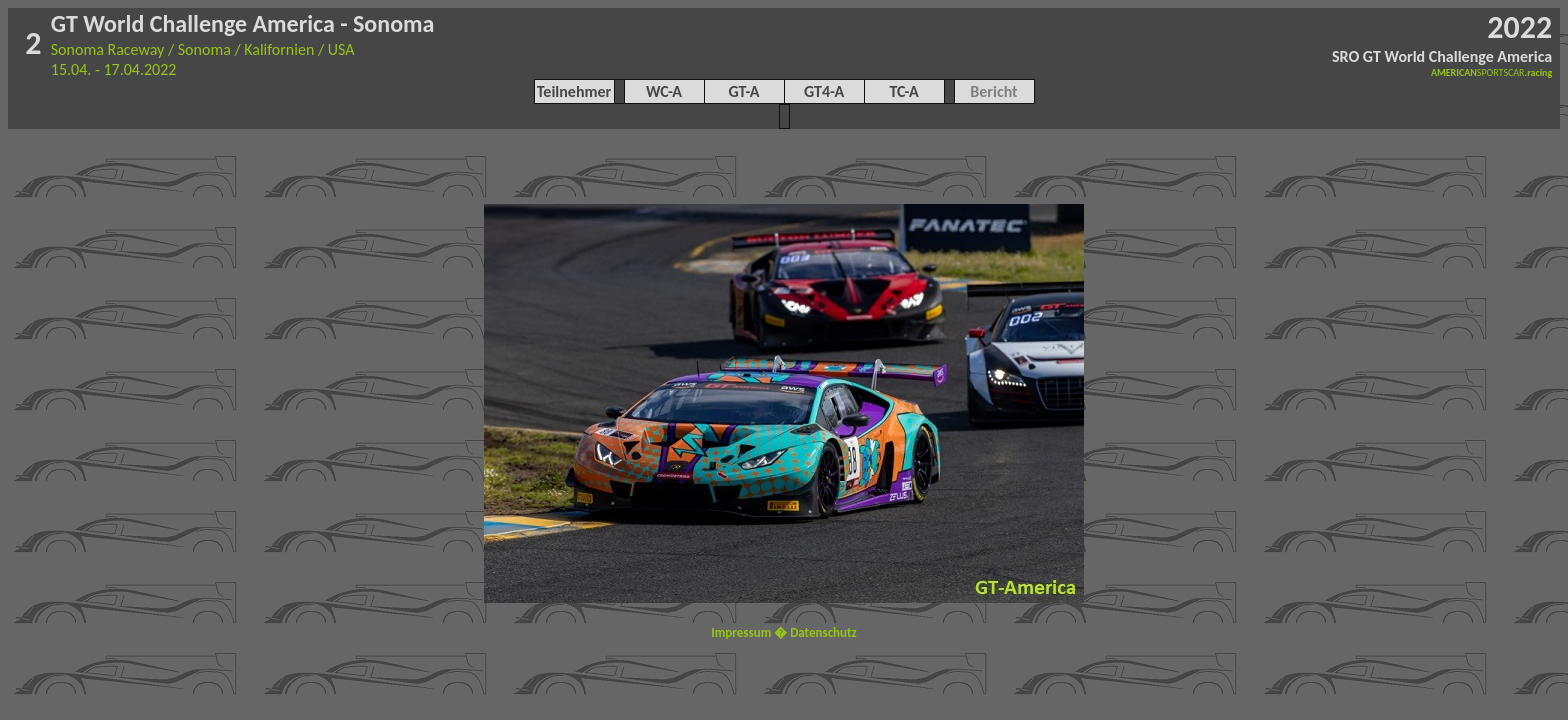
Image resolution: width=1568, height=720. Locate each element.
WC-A (664, 91)
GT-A (743, 91)
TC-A (903, 91)
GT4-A (824, 91)
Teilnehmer (574, 91)
